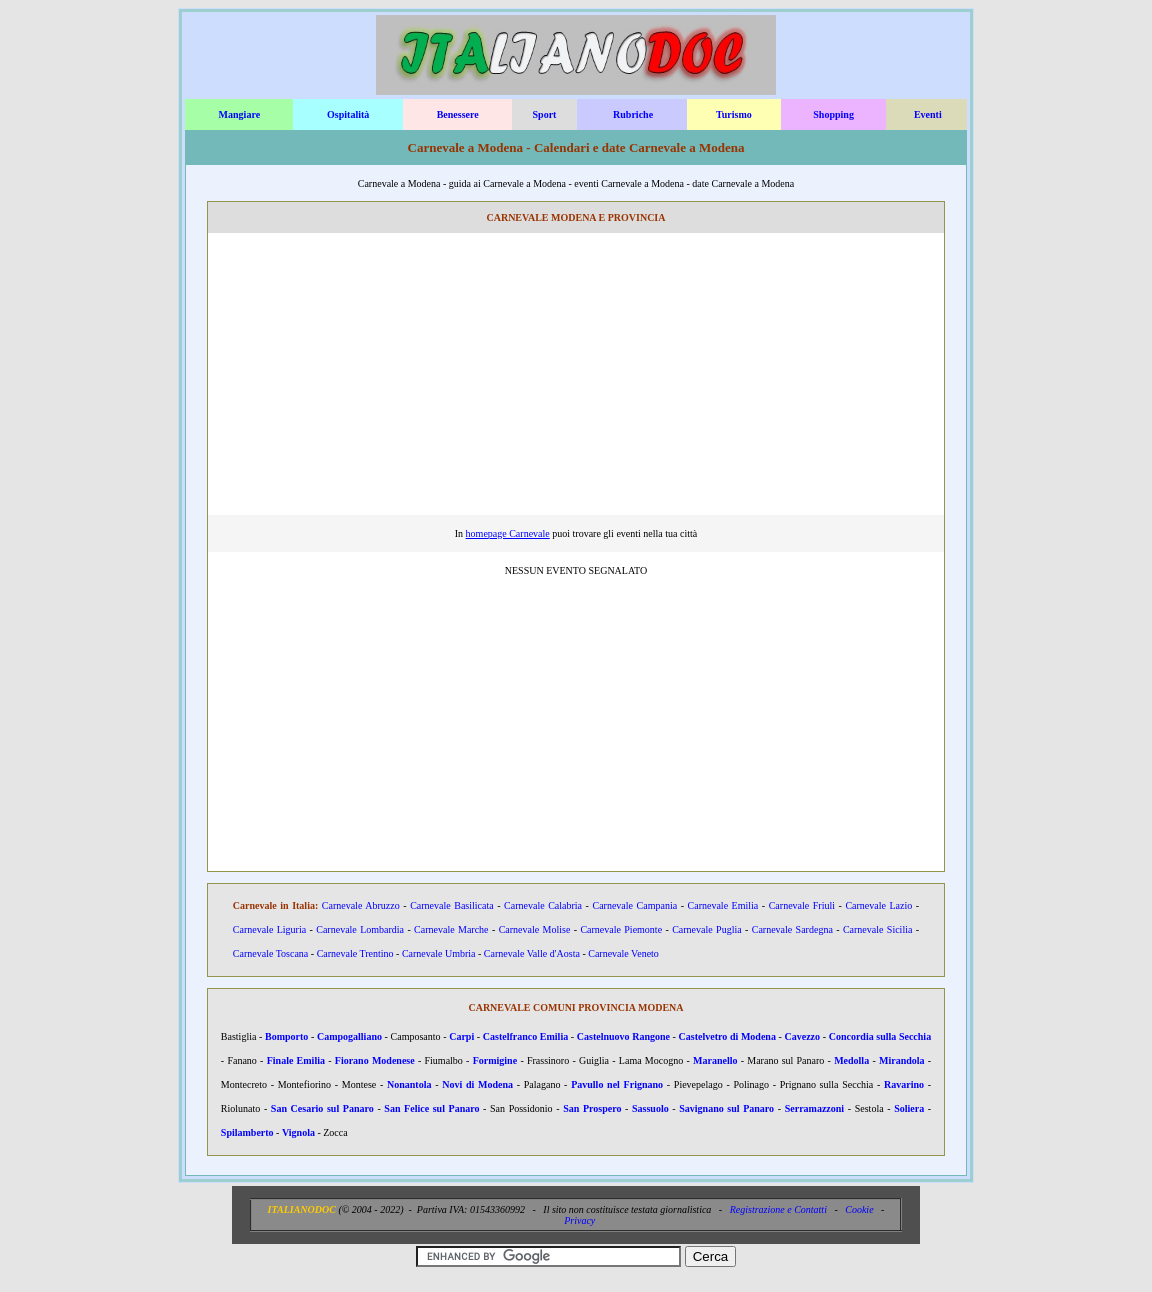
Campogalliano (349, 1036)
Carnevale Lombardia (360, 929)
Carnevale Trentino (355, 953)
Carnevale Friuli (802, 905)
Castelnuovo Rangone (623, 1036)
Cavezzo (803, 1036)
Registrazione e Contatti (778, 1209)
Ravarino (904, 1084)
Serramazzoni (814, 1108)
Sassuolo (650, 1108)
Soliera (909, 1108)
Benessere (458, 114)
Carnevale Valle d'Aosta (532, 953)
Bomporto (286, 1036)
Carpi (461, 1036)
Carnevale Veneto (623, 953)
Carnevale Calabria (543, 905)
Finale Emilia (296, 1060)
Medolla (851, 1060)
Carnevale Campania (634, 905)
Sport (545, 114)
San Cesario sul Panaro (322, 1108)
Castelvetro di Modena (727, 1036)
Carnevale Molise (535, 929)
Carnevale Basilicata (452, 905)
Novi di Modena (477, 1084)
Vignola (298, 1132)
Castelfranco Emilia (525, 1036)
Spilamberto (247, 1132)
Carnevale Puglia (706, 929)
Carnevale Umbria (439, 953)
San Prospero (592, 1108)
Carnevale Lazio (878, 905)
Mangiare (239, 114)
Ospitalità (348, 114)
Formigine (495, 1060)
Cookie (859, 1209)
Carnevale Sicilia (877, 929)
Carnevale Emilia (723, 905)
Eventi (928, 114)
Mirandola (902, 1060)
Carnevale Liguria (269, 929)
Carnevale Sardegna (792, 929)
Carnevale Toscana (270, 953)
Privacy (579, 1220)
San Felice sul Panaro (431, 1108)
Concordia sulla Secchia (880, 1036)
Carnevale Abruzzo (361, 905)
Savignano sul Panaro (726, 1108)
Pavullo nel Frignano (617, 1084)
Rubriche (633, 114)
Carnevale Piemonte (621, 929)
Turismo (734, 114)
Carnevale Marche (451, 929)
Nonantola (409, 1084)
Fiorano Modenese (375, 1060)
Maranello (715, 1060)
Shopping (833, 114)
